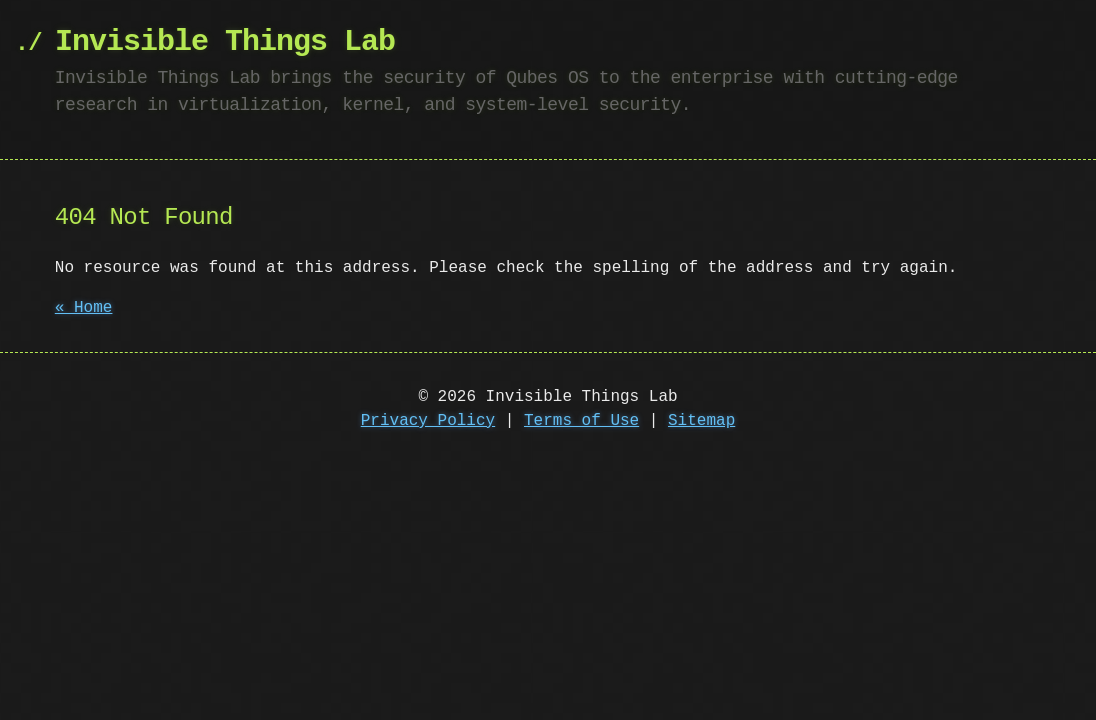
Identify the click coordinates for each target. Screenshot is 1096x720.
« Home (84, 308)
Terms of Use (581, 421)
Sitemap (701, 421)
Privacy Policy (428, 421)
